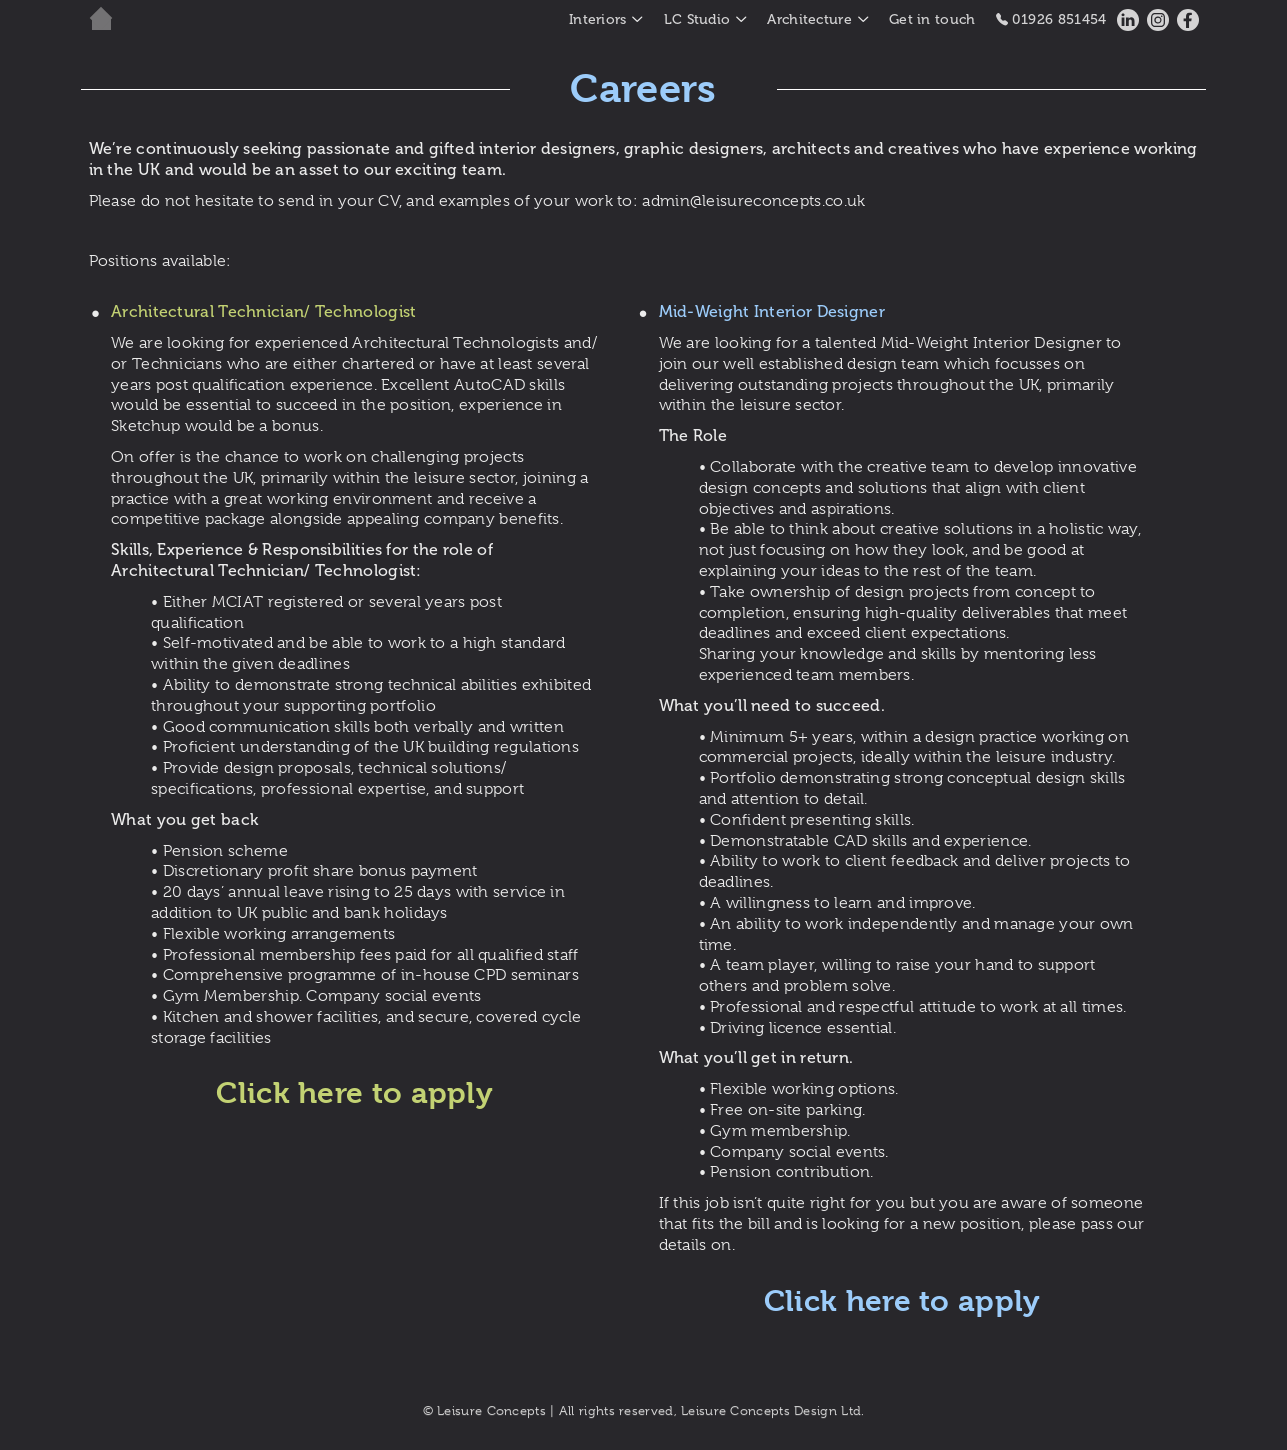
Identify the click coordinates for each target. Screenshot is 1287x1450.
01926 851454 (1051, 19)
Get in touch (932, 19)
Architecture (809, 19)
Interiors (598, 19)
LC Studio (697, 19)
